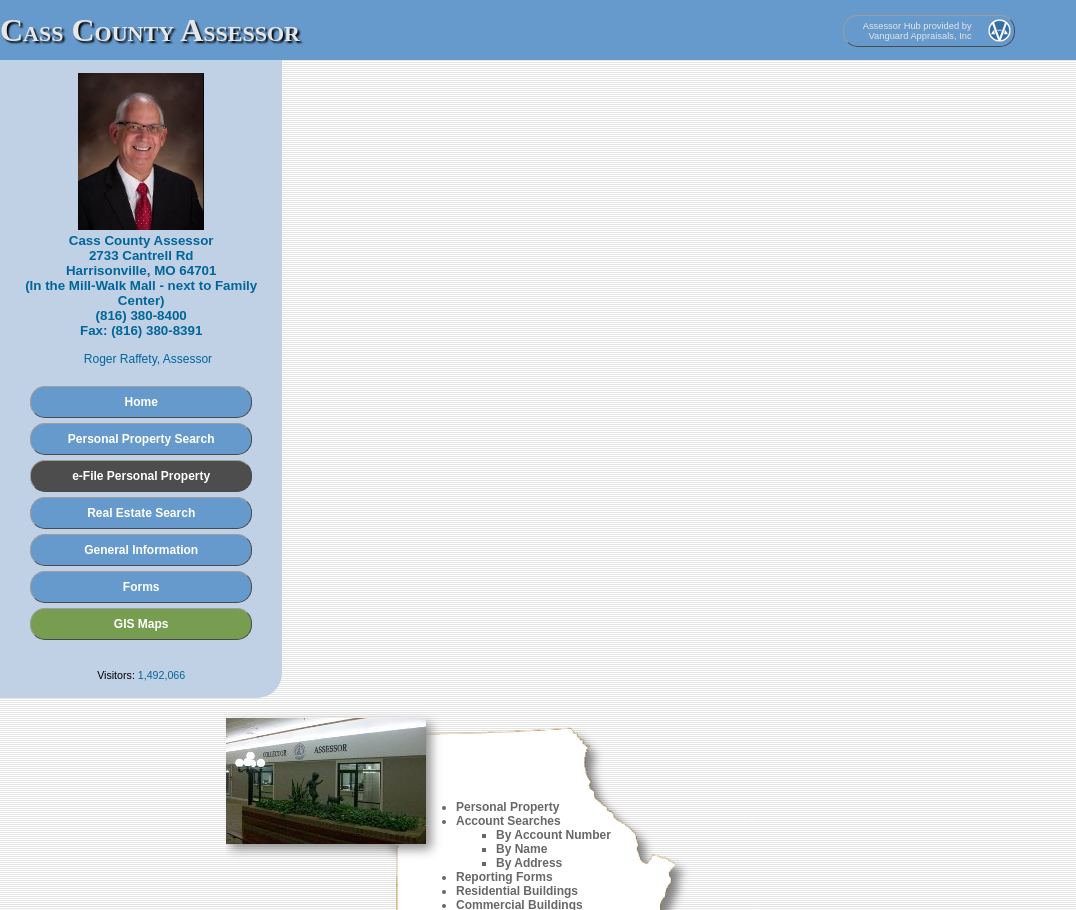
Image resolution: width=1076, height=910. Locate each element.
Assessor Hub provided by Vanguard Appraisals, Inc (917, 31)
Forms (141, 587)
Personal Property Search (141, 439)
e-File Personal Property (141, 476)
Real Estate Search (141, 513)
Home (141, 402)
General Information (141, 550)
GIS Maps (141, 624)
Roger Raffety (120, 359)
